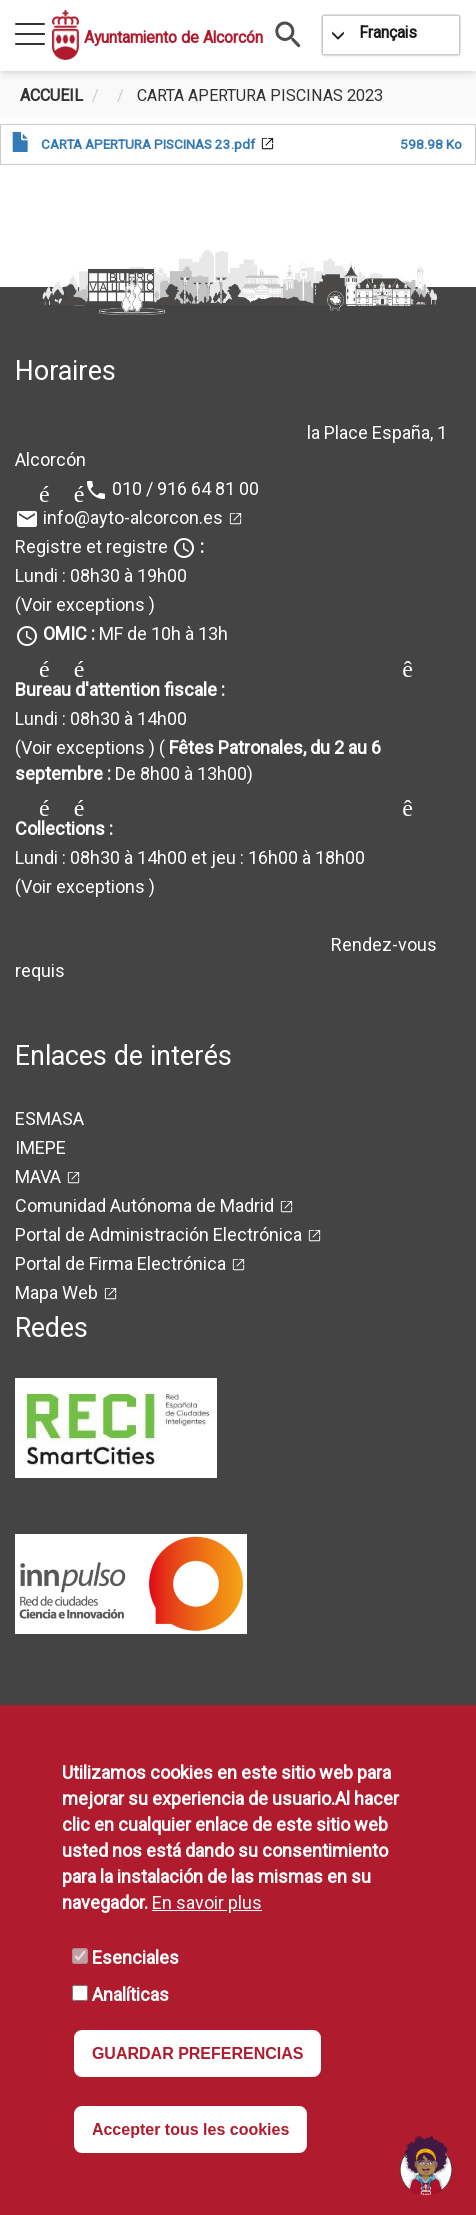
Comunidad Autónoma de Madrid (144, 1205)
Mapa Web (56, 1292)
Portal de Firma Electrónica (120, 1263)
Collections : (64, 828)
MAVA (38, 1176)
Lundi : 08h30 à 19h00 (101, 575)
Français (388, 32)
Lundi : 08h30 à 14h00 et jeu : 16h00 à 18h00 (190, 857)
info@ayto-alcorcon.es (133, 517)
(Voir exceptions (80, 604)
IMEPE (40, 1147)
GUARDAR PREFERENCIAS (198, 2053)
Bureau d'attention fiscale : (120, 689)
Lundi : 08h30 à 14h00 (101, 718)
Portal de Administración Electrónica (158, 1234)
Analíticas (130, 1994)
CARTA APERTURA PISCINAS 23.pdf (148, 144)
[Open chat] (426, 2165)
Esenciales (135, 1957)
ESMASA (49, 1118)
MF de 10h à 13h (135, 633)
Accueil (51, 95)
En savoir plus (207, 1902)
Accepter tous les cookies (190, 2129)
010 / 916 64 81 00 (185, 488)
